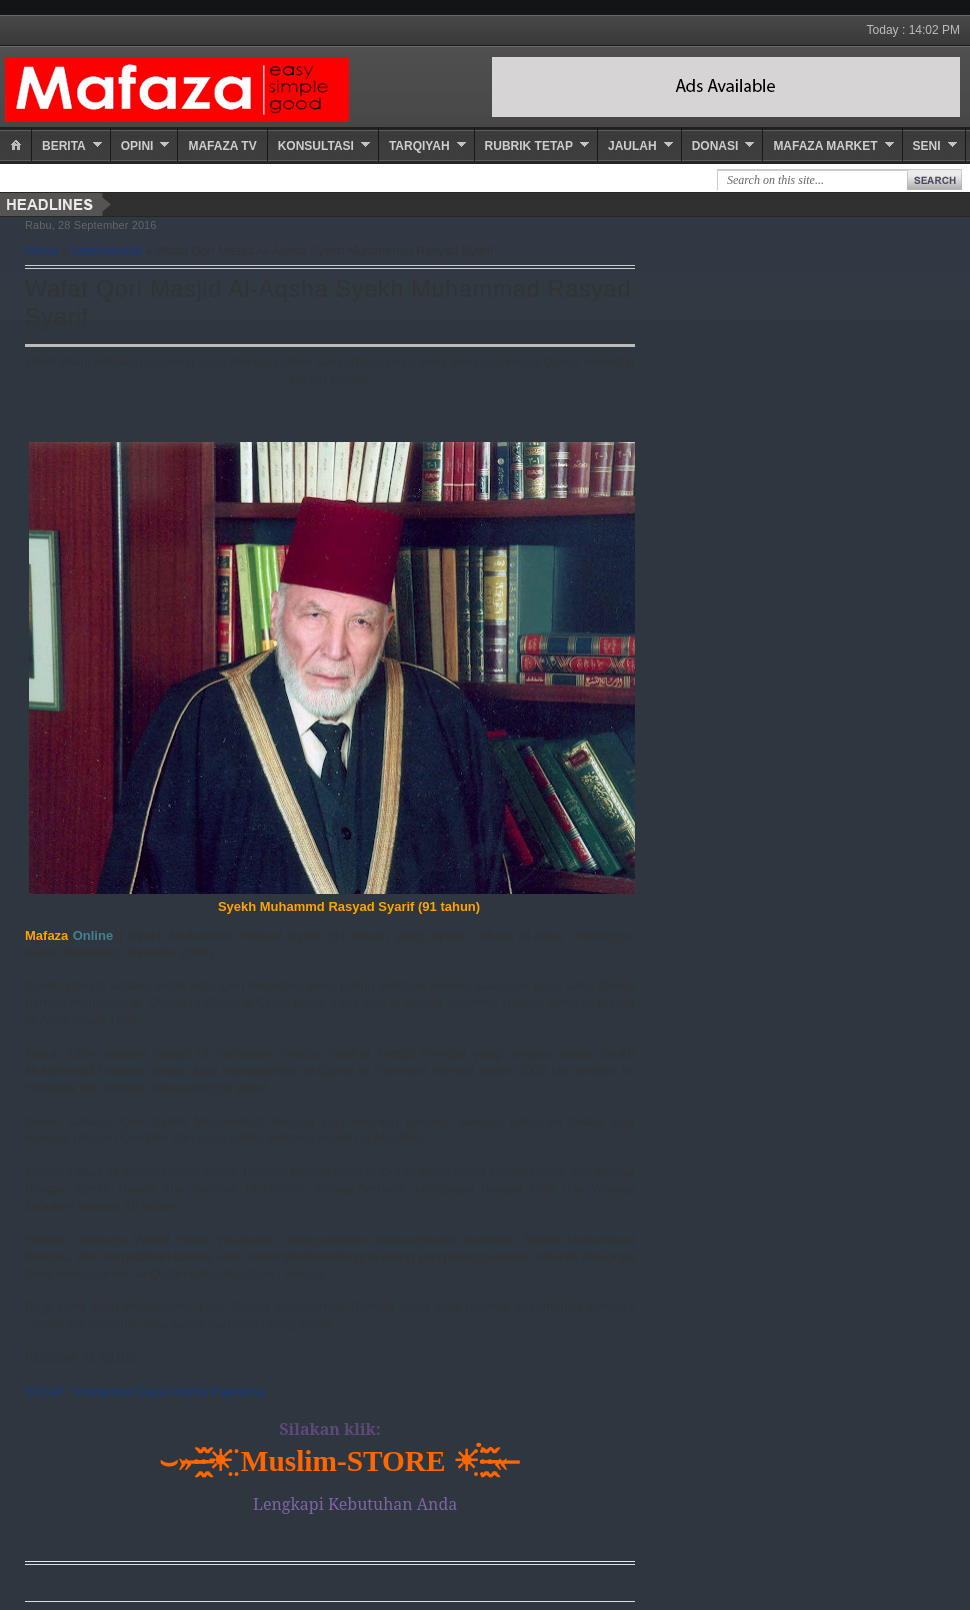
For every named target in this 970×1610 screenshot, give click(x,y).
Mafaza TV (222, 146)
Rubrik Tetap (529, 146)
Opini (137, 146)
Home (41, 251)
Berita (64, 146)
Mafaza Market (825, 146)
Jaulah (632, 146)
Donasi (715, 146)
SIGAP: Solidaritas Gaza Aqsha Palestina (144, 1391)
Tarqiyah (419, 146)
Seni (927, 146)
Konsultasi (316, 146)
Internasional (107, 251)
